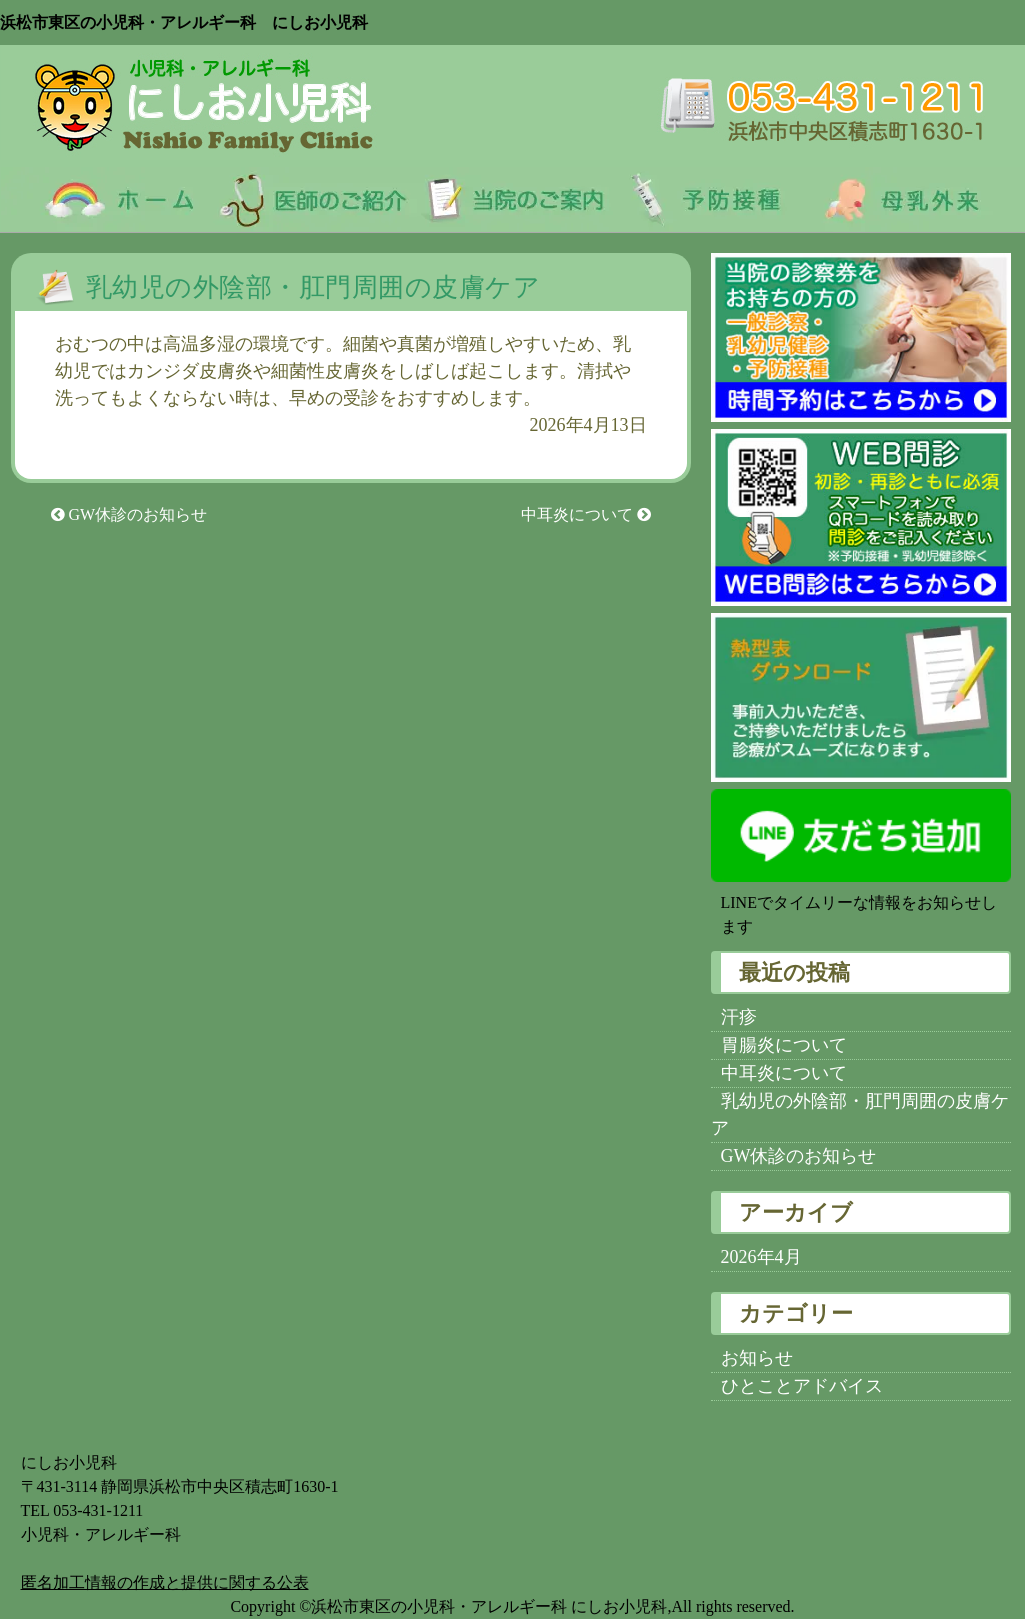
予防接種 (718, 199)
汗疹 (739, 1017)
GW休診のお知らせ (129, 514)
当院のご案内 (513, 199)
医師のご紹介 (308, 199)
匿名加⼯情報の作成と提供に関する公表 (165, 1582)
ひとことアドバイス (802, 1386)
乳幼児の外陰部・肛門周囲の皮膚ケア (326, 287)
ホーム (103, 199)
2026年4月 (761, 1257)
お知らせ (757, 1358)
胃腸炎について (784, 1045)
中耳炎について (586, 514)
